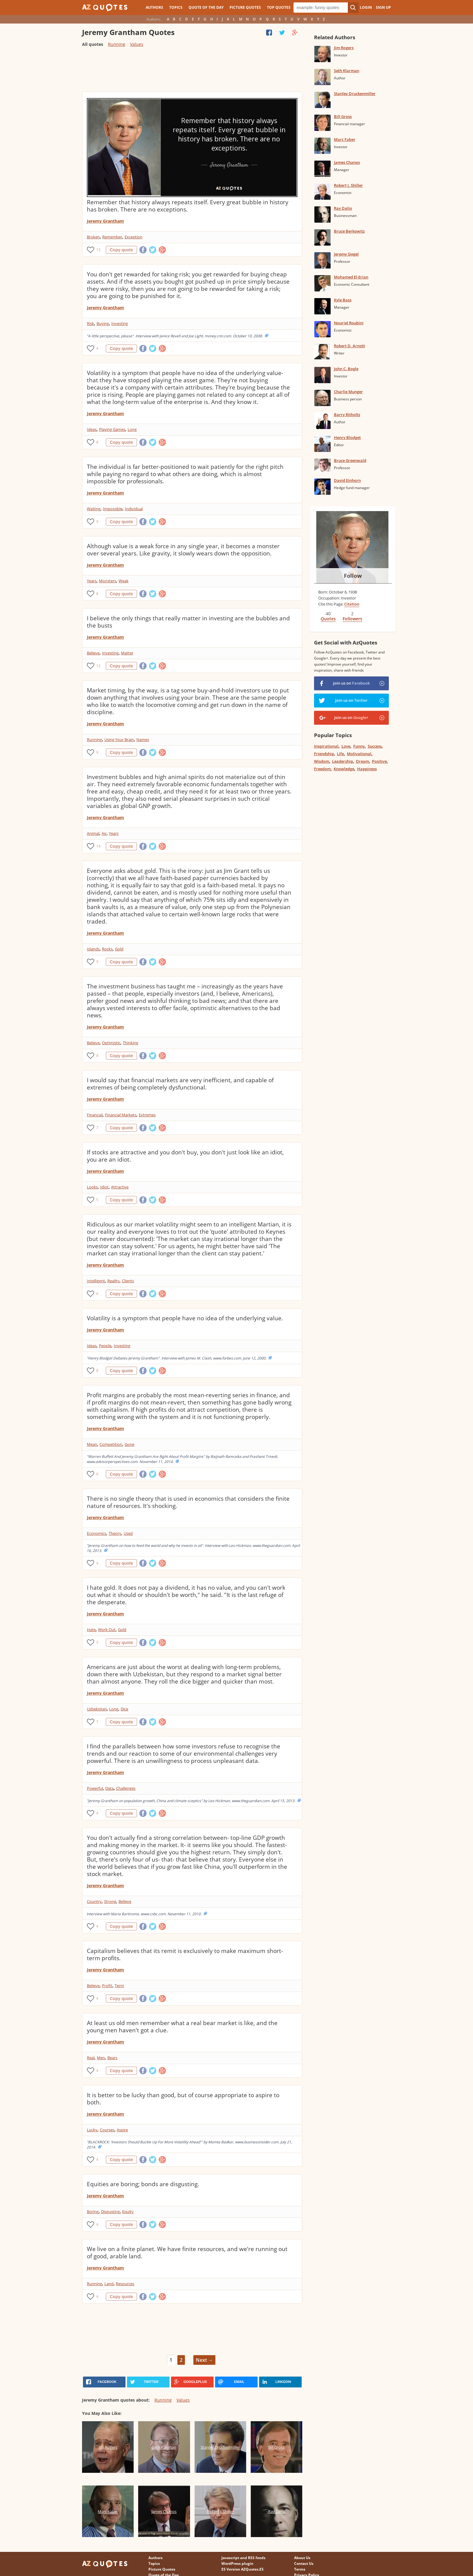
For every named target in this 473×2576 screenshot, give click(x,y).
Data (109, 1788)
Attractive (120, 1187)
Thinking (130, 1042)
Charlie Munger (348, 391)
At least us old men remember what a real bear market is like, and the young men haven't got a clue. (182, 2026)
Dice (124, 1709)
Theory (115, 1533)
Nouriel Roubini (348, 323)
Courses (107, 2129)
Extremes (147, 1115)
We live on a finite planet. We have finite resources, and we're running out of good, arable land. (187, 2252)
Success (375, 746)
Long (132, 429)
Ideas (92, 429)
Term (119, 1985)
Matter (127, 653)
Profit (107, 1985)
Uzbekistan (97, 1709)
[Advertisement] (192, 72)
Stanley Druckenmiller (355, 93)
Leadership (342, 761)
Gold (119, 949)
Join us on (351, 683)
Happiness (367, 768)
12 (98, 665)
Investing (119, 323)
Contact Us (303, 2563)
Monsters (107, 581)
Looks (92, 1187)
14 (98, 846)
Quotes (328, 619)
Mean (92, 1444)
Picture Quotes (245, 7)
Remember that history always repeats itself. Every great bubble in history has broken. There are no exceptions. (187, 206)
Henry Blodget (347, 437)
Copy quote (121, 249)
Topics (176, 7)
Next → (204, 2360)
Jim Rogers (344, 47)
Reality (113, 1280)
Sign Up (383, 7)
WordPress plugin (237, 2563)
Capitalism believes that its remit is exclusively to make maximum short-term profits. (185, 1954)
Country (94, 1901)
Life (340, 753)
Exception (133, 237)
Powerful (95, 1788)
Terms (299, 2569)
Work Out (107, 1629)
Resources (125, 2283)
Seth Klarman (346, 70)
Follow (353, 575)
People (105, 1345)
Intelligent (96, 1280)
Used (128, 1533)
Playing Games (112, 429)
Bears (112, 2057)
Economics (96, 1533)
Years (92, 581)
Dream (362, 761)
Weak (124, 581)
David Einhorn (347, 480)
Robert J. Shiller (348, 185)
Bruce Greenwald (350, 460)
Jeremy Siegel (346, 254)
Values (136, 44)
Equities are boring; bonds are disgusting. (143, 2184)
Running (116, 44)
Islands (93, 949)
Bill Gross (343, 116)
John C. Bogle (346, 368)
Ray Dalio (343, 208)
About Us (302, 2557)
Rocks (107, 949)
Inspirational (326, 746)
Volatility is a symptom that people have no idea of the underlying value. (185, 1318)
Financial (95, 1115)
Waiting (93, 508)
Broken (93, 237)
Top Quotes (278, 7)
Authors (154, 7)
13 (98, 249)
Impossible (112, 508)
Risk (90, 323)
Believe (93, 653)
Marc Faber (344, 139)
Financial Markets (120, 1115)
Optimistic (111, 1042)
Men (101, 2057)
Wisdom (321, 761)
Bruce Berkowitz (349, 231)
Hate (91, 1629)
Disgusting (110, 2211)
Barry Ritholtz (347, 414)
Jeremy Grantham (105, 221)
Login (366, 7)
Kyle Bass (342, 300)
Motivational (359, 753)
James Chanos (347, 162)
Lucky (92, 2129)
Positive (379, 761)
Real (90, 2057)
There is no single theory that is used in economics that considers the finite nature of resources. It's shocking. (188, 1502)
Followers (352, 619)
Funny (359, 746)
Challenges (125, 1788)
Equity (128, 2211)
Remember (112, 237)
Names (142, 739)
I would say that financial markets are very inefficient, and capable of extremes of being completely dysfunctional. (180, 1084)
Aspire (122, 2129)
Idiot (104, 1187)
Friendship (324, 753)
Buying (103, 323)
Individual (134, 508)
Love (345, 746)
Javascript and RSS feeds (243, 2557)
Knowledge (344, 768)
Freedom (322, 768)
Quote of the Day (206, 7)
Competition (111, 1444)
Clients (128, 1280)
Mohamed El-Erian (351, 277)
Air (104, 833)
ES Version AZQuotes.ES (242, 2569)
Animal (93, 833)
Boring (93, 2211)
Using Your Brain (119, 739)
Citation (351, 604)
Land (108, 2283)
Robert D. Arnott (349, 345)
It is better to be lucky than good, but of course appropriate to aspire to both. (183, 2098)
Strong (110, 1901)
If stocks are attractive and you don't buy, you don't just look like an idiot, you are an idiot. (185, 1156)
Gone (129, 1444)
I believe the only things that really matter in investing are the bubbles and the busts (188, 622)
